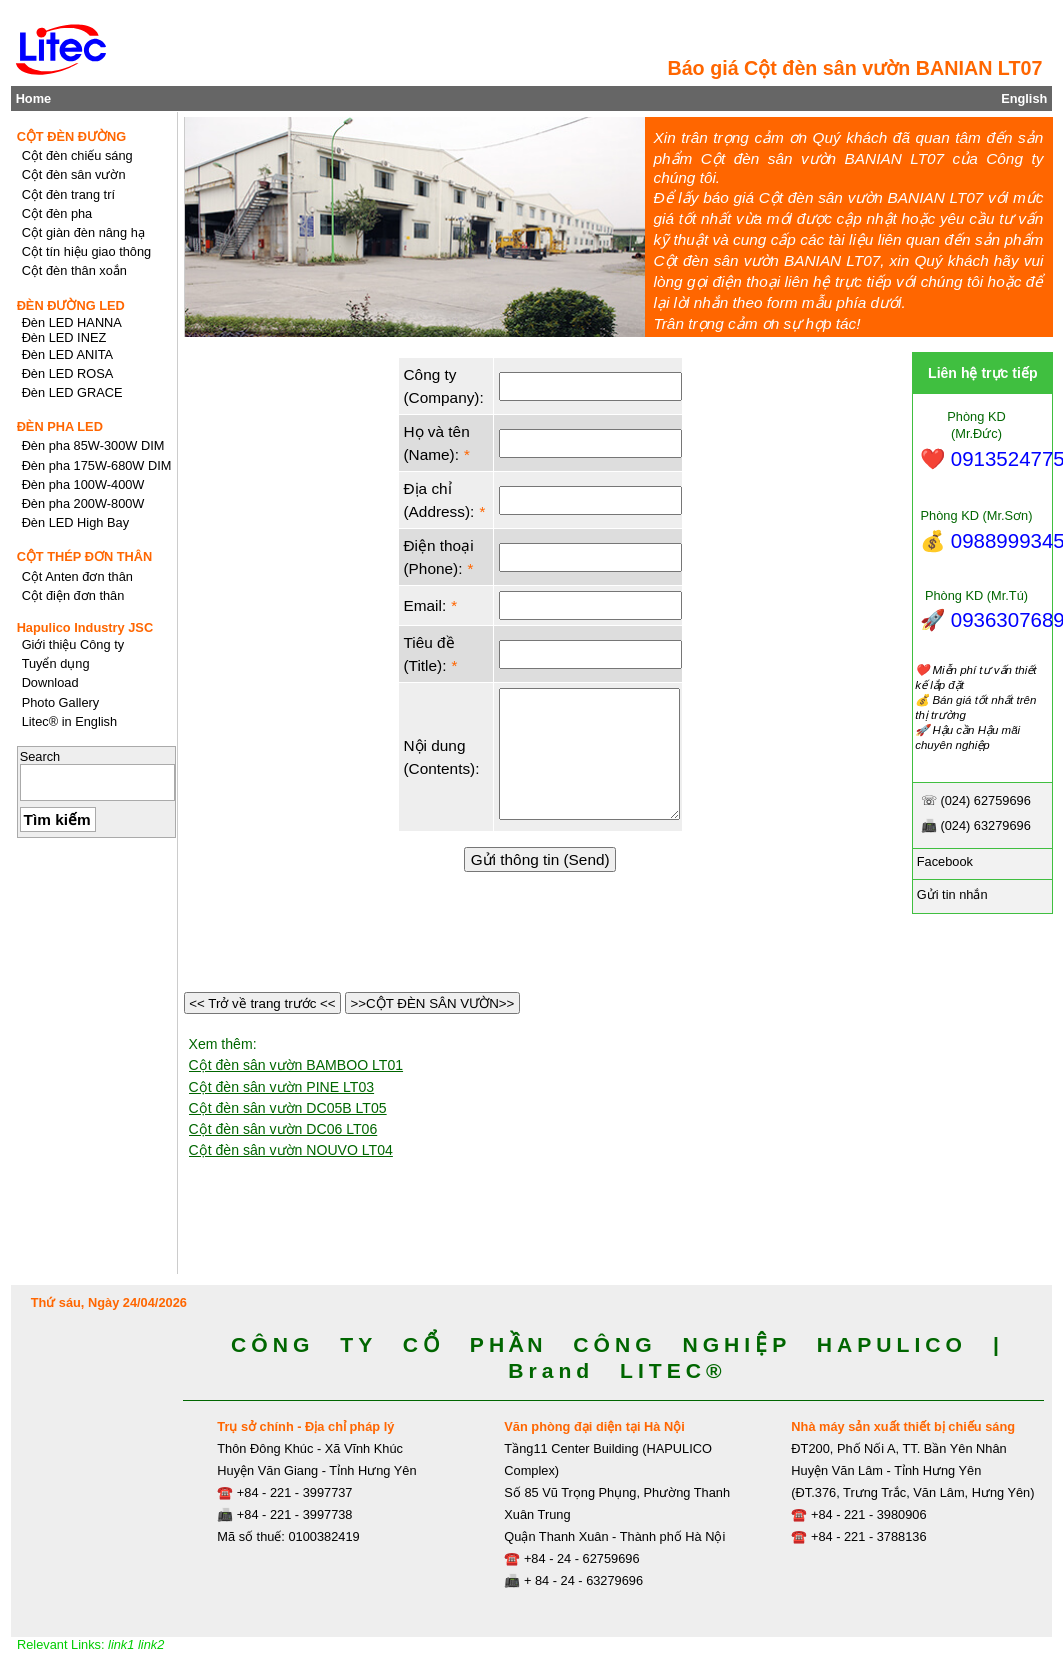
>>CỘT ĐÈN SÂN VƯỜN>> (432, 1003)
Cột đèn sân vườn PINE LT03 (282, 1087)
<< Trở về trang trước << (263, 1003)
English (1024, 98)
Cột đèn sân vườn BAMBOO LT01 (296, 1065)
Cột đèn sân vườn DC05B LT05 (288, 1108)
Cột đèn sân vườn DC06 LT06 (283, 1129)
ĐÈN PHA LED (60, 426)
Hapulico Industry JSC (85, 627)
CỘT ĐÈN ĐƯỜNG (72, 136)
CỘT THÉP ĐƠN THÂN (85, 556)
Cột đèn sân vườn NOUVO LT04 (291, 1150)
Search (40, 756)
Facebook (943, 861)
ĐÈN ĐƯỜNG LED (71, 305)
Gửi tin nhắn (950, 894)
